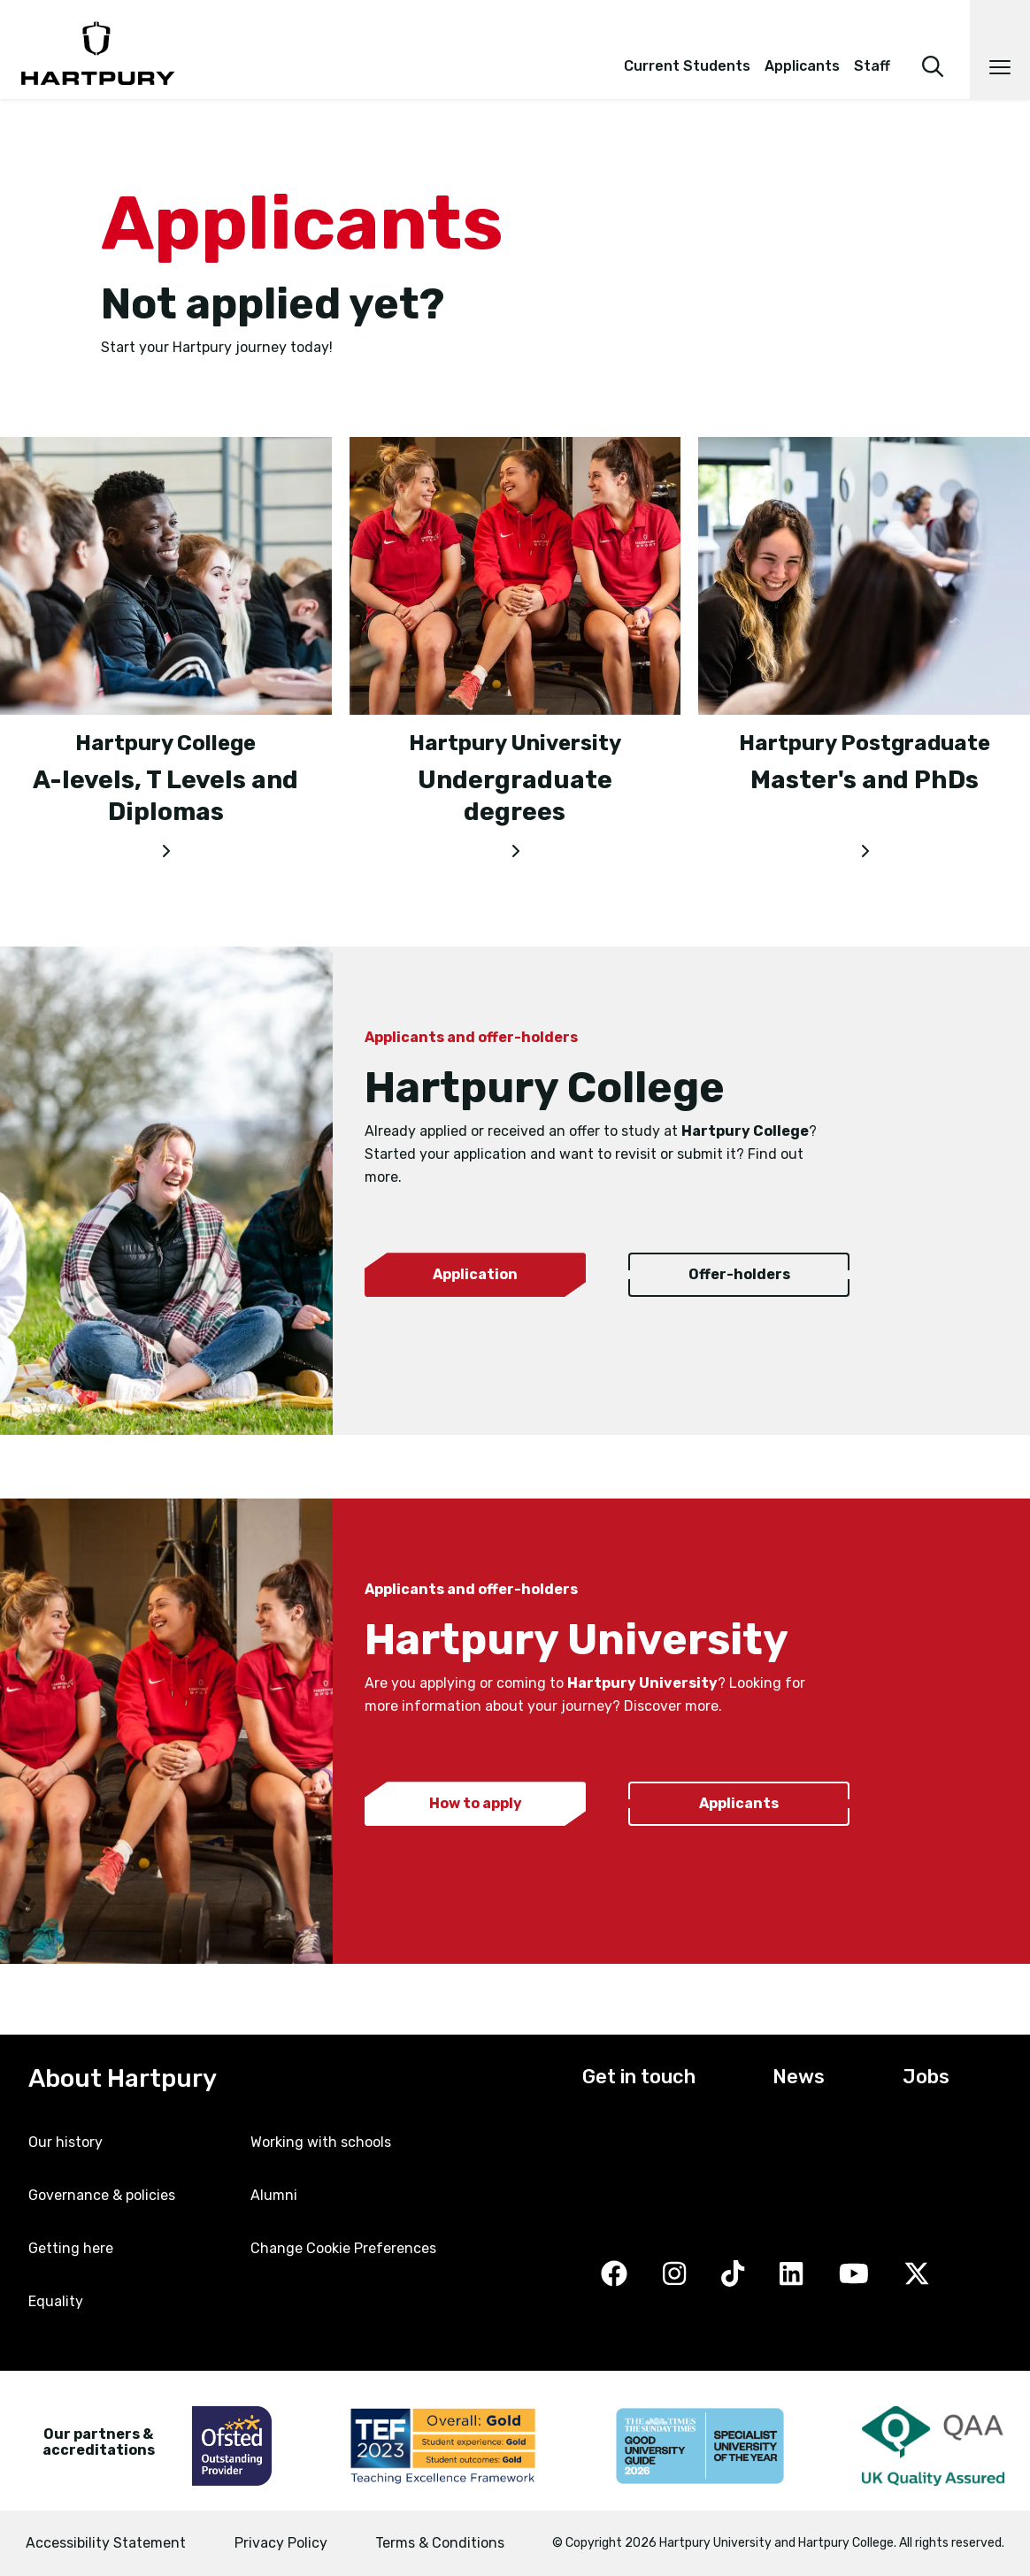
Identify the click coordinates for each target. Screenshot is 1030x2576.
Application (475, 1274)
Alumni (273, 2195)
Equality (55, 2301)
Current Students (687, 66)
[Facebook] (614, 2275)
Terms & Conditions (439, 2542)
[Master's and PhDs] (864, 846)
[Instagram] (674, 2275)
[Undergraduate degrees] (515, 846)
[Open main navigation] (1000, 49)
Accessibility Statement (106, 2542)
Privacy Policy (280, 2542)
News (798, 2077)
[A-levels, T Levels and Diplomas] (166, 846)
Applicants (802, 66)
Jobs (926, 2077)
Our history (65, 2142)
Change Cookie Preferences (343, 2248)
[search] (933, 42)
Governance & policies (101, 2195)
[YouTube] (854, 2275)
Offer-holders (739, 1274)
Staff (872, 66)
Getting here (70, 2248)
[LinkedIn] (791, 2275)
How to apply (475, 1803)
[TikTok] (732, 2275)
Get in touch (639, 2077)
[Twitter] (916, 2275)
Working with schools (320, 2142)
